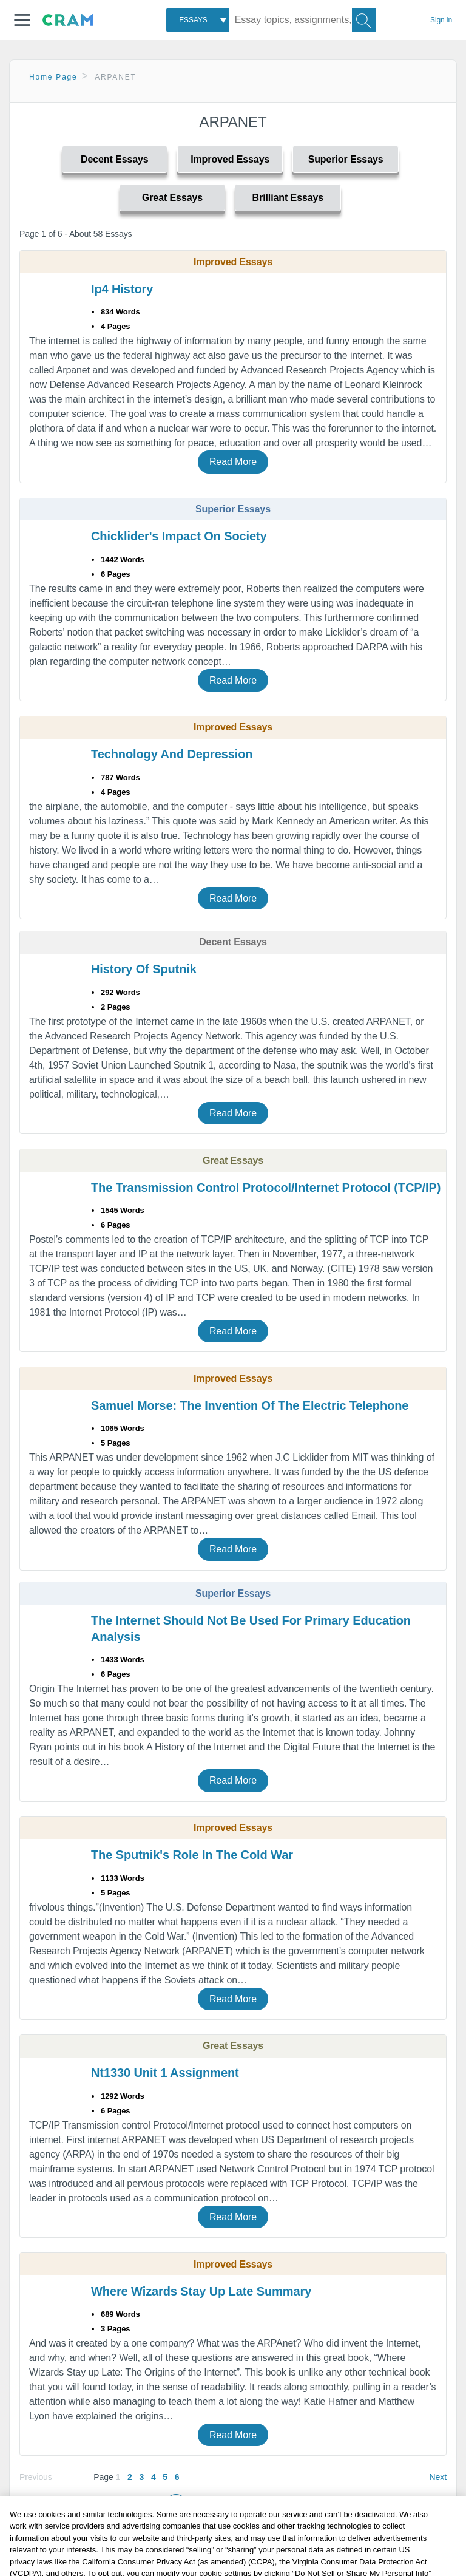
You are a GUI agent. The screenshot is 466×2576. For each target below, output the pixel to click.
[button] (22, 20)
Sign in (441, 20)
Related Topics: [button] (247, 2502)
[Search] (364, 20)
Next (438, 2477)
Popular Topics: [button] (248, 2528)
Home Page (53, 77)
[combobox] (197, 20)
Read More (233, 462)
